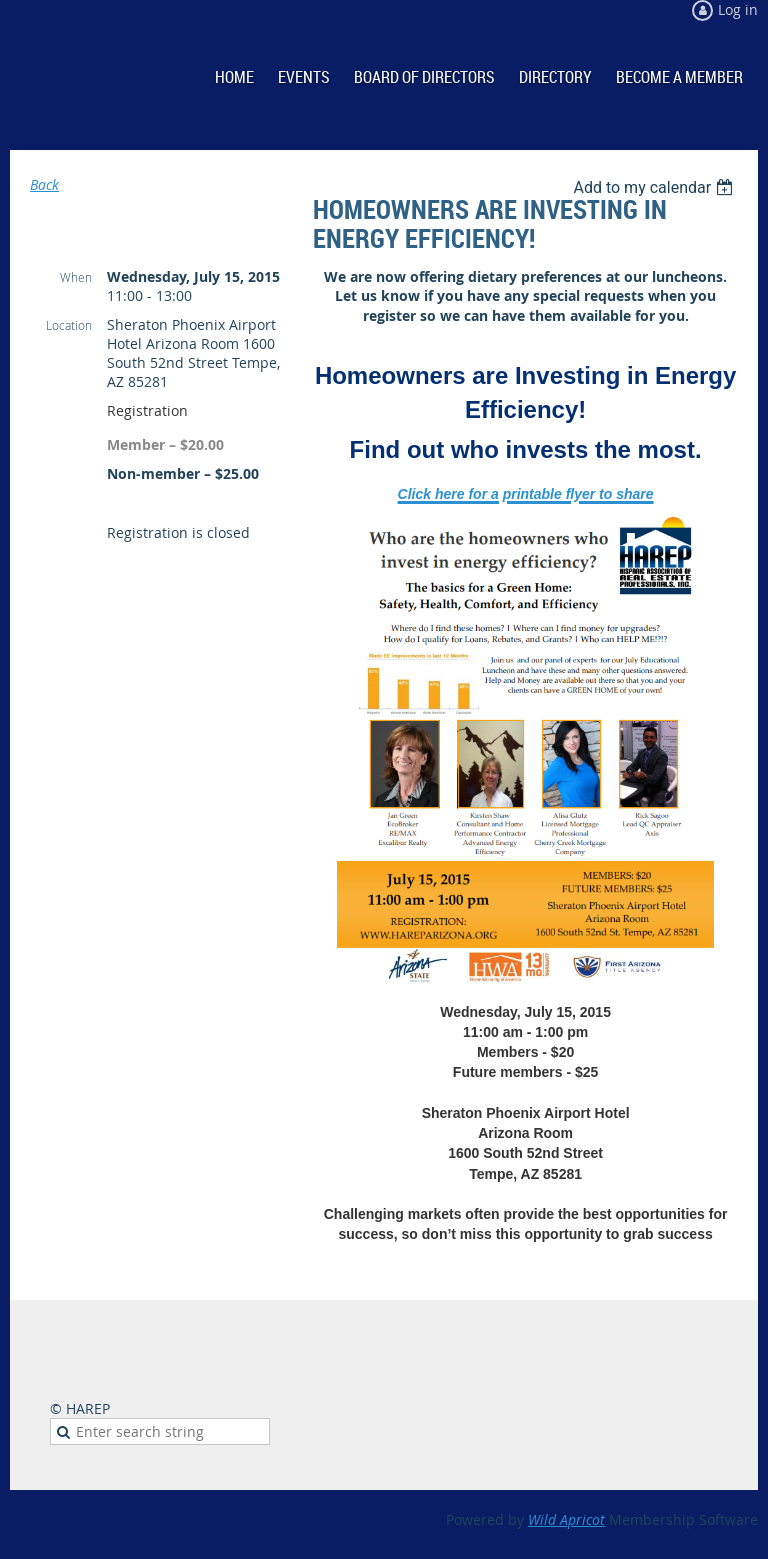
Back (44, 184)
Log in (738, 9)
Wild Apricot (566, 1519)
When (76, 277)
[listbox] (655, 187)
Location (69, 325)
